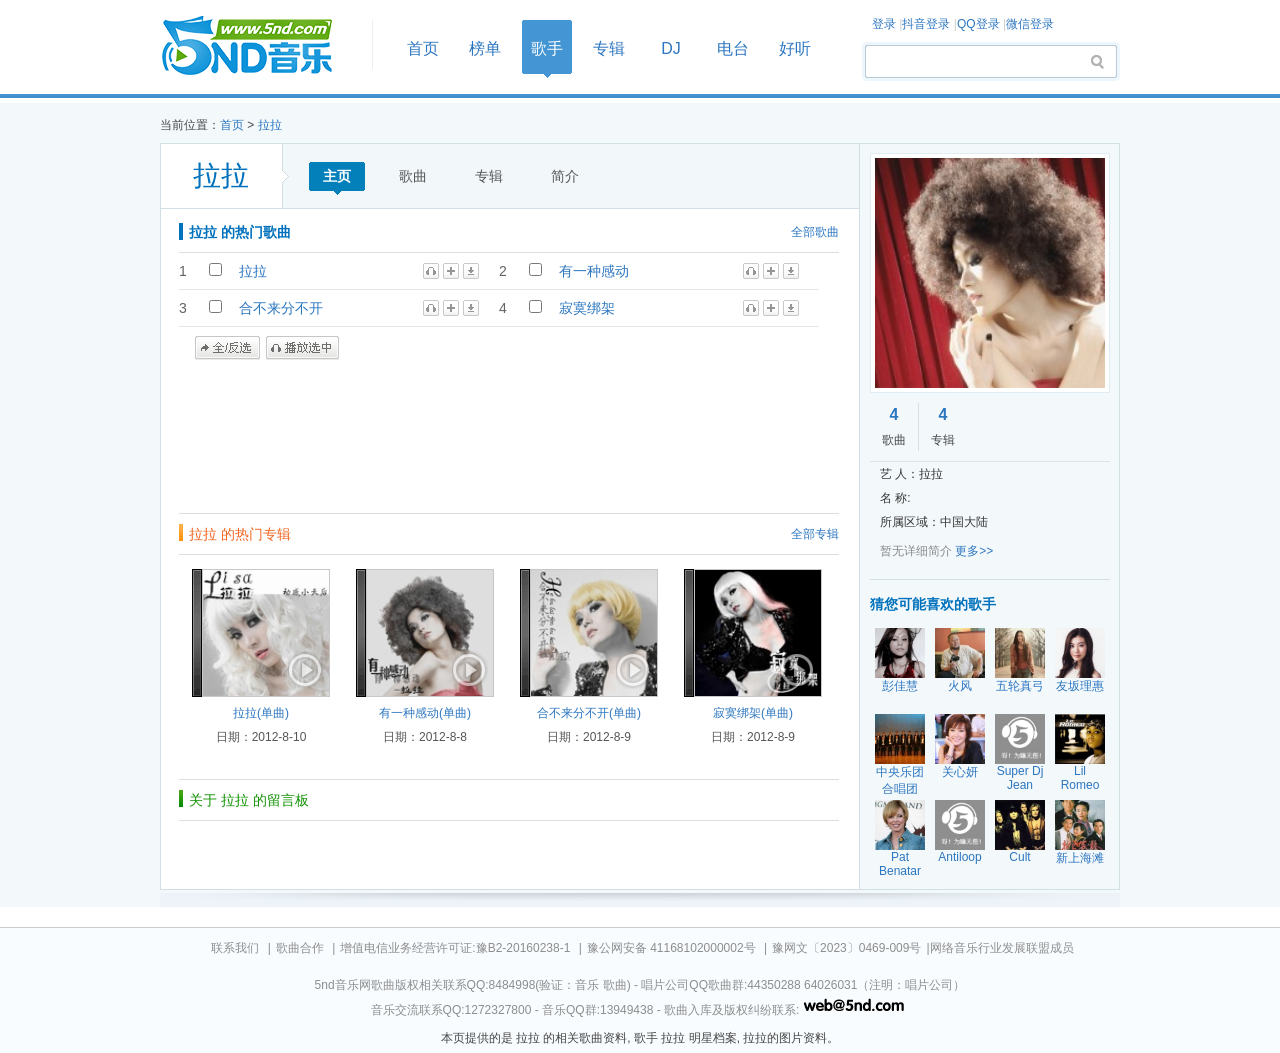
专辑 (609, 48)
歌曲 (413, 176)
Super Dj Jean (1020, 778)
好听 (795, 48)
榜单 (485, 48)
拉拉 (270, 125)
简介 (565, 176)
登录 (884, 24)
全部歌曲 (815, 232)
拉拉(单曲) (261, 713)
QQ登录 (978, 24)
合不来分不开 (281, 308)
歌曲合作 (300, 948)
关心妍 (960, 772)
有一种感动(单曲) (425, 713)
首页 (260, 46)
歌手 (547, 48)
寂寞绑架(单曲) (753, 713)
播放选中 (302, 348)
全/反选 (227, 348)
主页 (337, 176)
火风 (960, 686)
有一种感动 (594, 271)
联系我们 (235, 948)
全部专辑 (815, 534)
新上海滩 (1080, 858)
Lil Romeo (1080, 778)
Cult (1019, 857)
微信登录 (1030, 24)
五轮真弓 (1020, 686)
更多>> (974, 551)
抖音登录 (926, 24)
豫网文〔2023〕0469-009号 (846, 948)
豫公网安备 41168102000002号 (671, 948)
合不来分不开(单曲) (589, 713)
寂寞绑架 (587, 308)
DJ (671, 48)
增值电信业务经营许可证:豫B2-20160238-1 (455, 948)
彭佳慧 (900, 686)
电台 (733, 48)
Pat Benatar (900, 864)
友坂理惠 (1080, 686)
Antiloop (959, 857)
